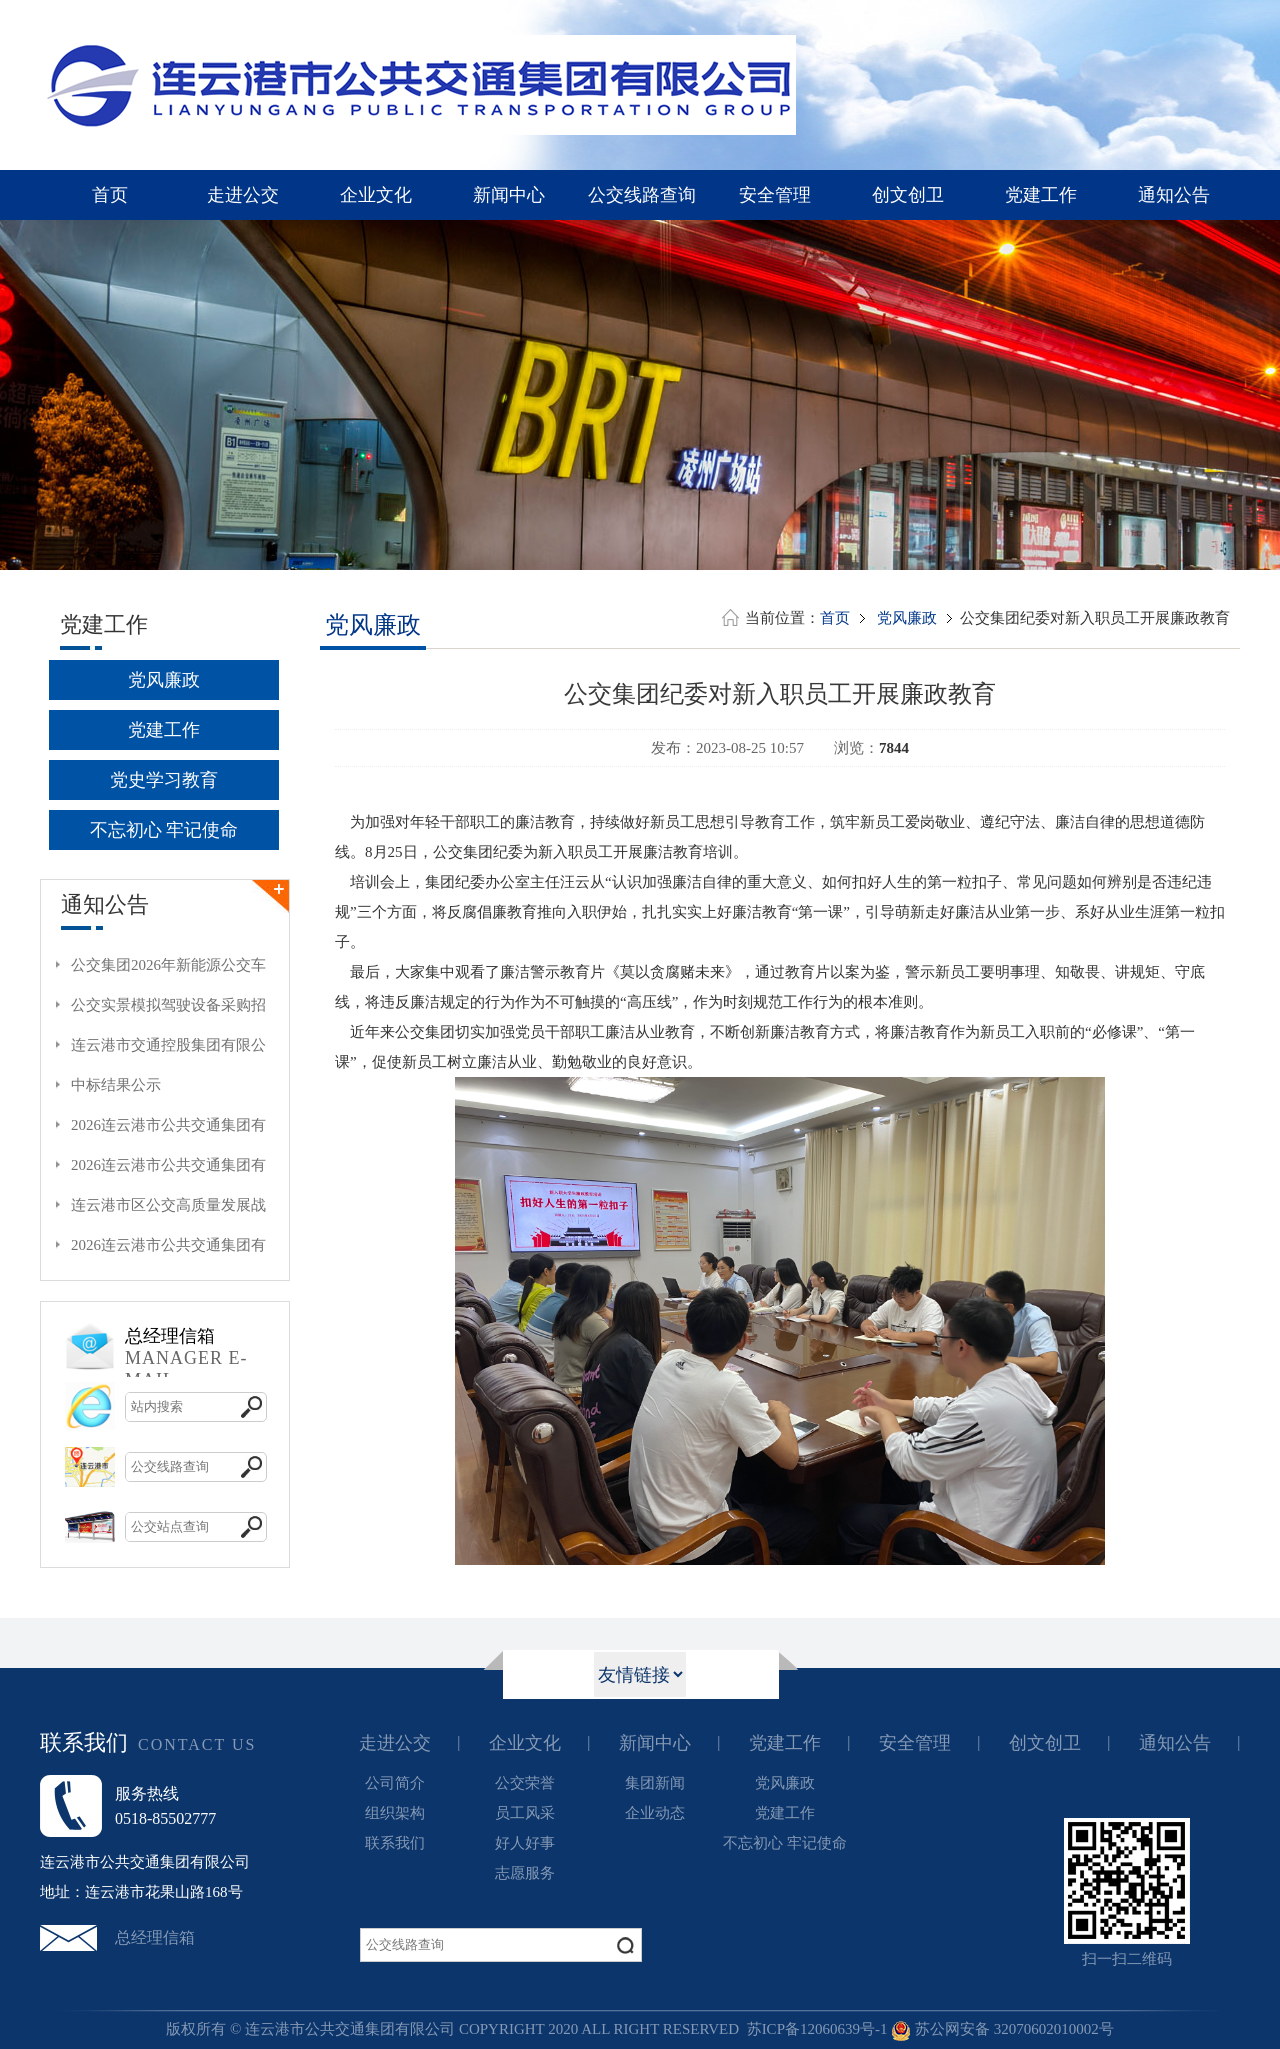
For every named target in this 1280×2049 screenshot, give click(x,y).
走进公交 (243, 195)
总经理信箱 (155, 1937)
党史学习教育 (164, 780)
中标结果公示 (116, 1085)
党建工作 (1041, 195)
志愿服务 (525, 1873)
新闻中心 (509, 195)
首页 (110, 195)
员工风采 (525, 1813)
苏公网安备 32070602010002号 (1002, 2029)
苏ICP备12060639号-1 (817, 2029)
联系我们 (395, 1843)
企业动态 (655, 1813)
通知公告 (1174, 195)
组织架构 (395, 1813)
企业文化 (376, 195)
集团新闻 (655, 1783)
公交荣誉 (525, 1783)
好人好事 (525, 1843)
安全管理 (775, 195)
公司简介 (395, 1783)
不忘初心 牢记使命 (164, 830)
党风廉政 (164, 680)
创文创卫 (908, 195)
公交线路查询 (642, 195)
